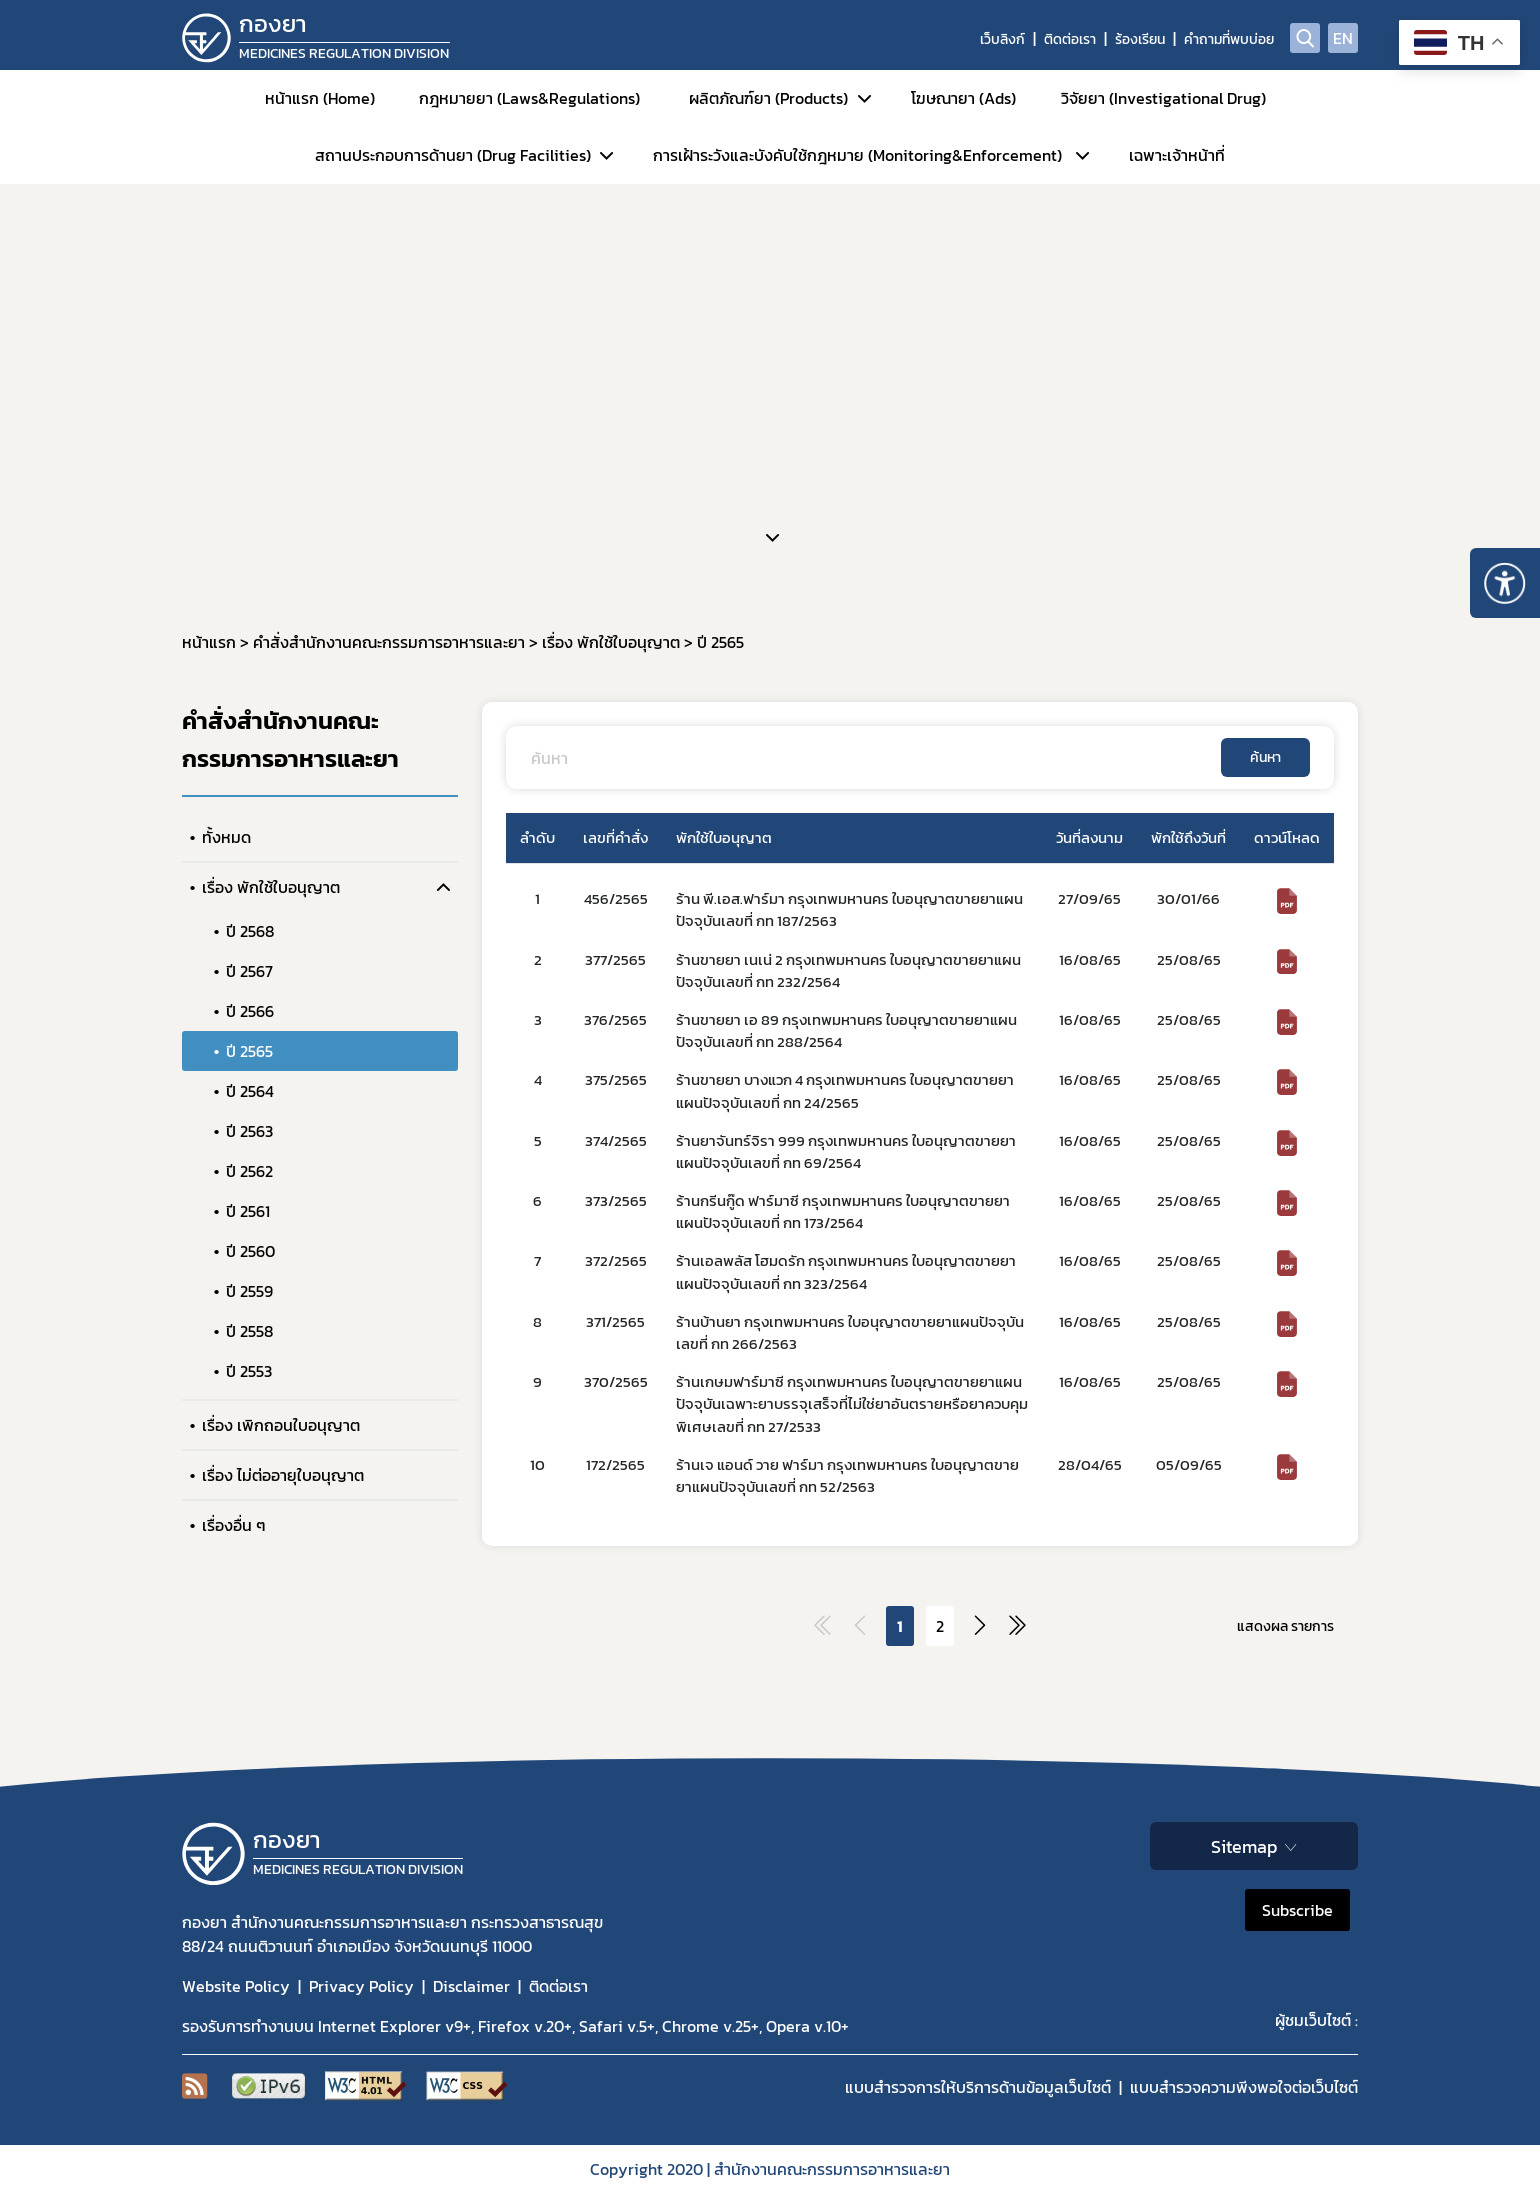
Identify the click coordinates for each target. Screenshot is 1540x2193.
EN (1343, 38)
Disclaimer (471, 1986)
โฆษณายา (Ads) (963, 98)
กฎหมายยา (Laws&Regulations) (529, 98)
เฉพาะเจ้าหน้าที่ (1177, 155)
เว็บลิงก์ (1002, 39)
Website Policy (236, 1986)
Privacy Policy (361, 1986)
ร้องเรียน (1140, 39)
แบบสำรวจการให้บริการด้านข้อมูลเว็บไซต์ (978, 2087)
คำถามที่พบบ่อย (1229, 39)
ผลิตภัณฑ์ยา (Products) (768, 98)
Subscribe (1297, 1910)
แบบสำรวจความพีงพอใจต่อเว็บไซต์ (1244, 2087)
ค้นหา (1265, 757)
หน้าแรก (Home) (320, 98)
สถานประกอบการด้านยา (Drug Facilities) (453, 155)
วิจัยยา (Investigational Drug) (1163, 98)
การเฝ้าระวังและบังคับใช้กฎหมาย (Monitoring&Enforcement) (857, 155)
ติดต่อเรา (1070, 39)
